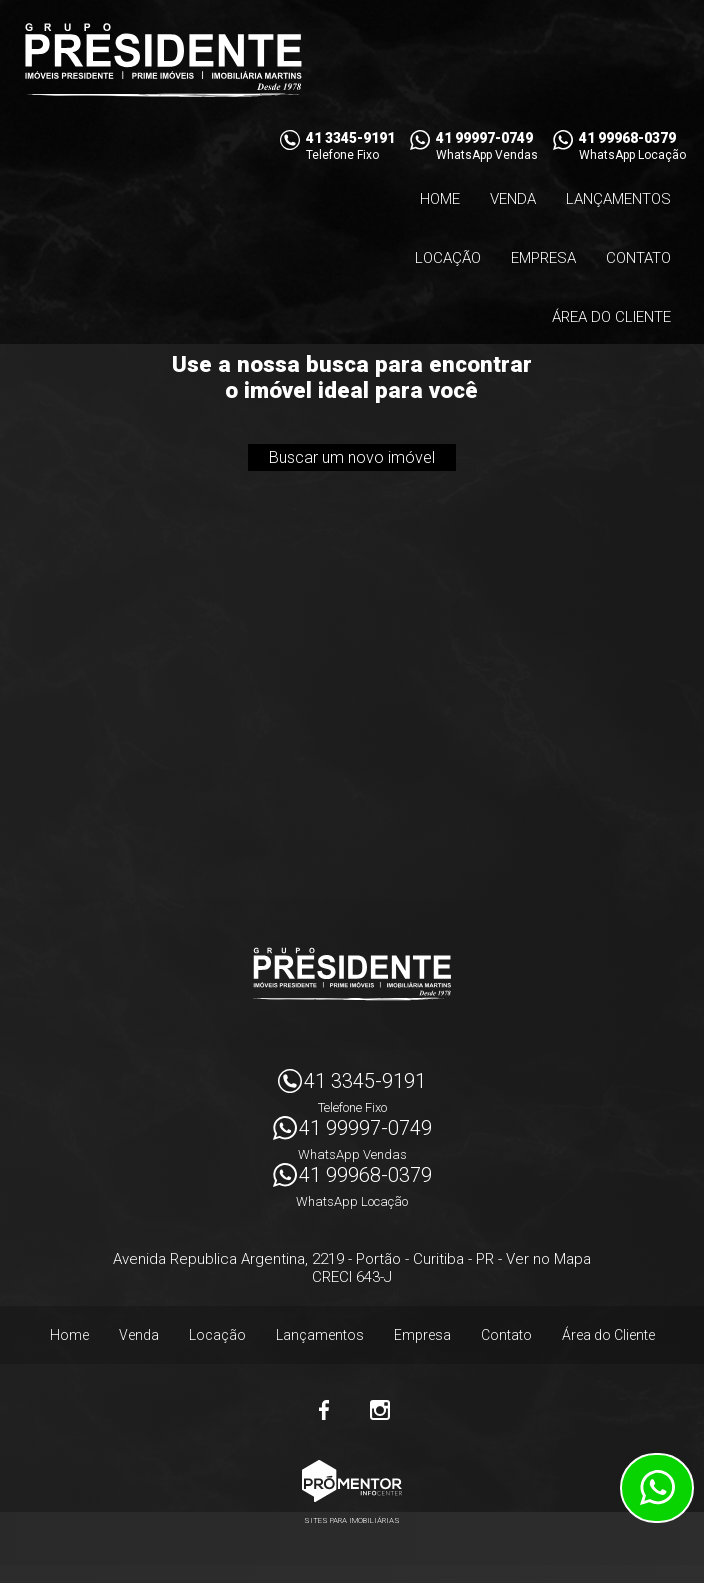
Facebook (324, 1410)
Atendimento (657, 1488)
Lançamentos (618, 199)
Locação (448, 258)
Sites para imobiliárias (352, 1520)
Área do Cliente (611, 317)
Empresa (543, 258)
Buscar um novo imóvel (352, 457)
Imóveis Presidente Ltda (352, 974)
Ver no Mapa (548, 1259)
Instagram (380, 1410)
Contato (638, 258)
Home (440, 199)
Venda (513, 199)
